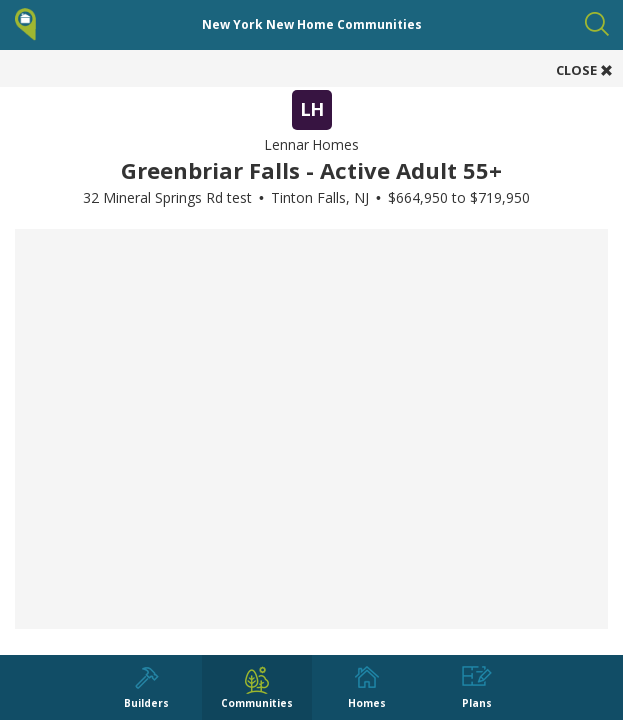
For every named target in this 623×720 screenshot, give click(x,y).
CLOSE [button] (584, 70)
